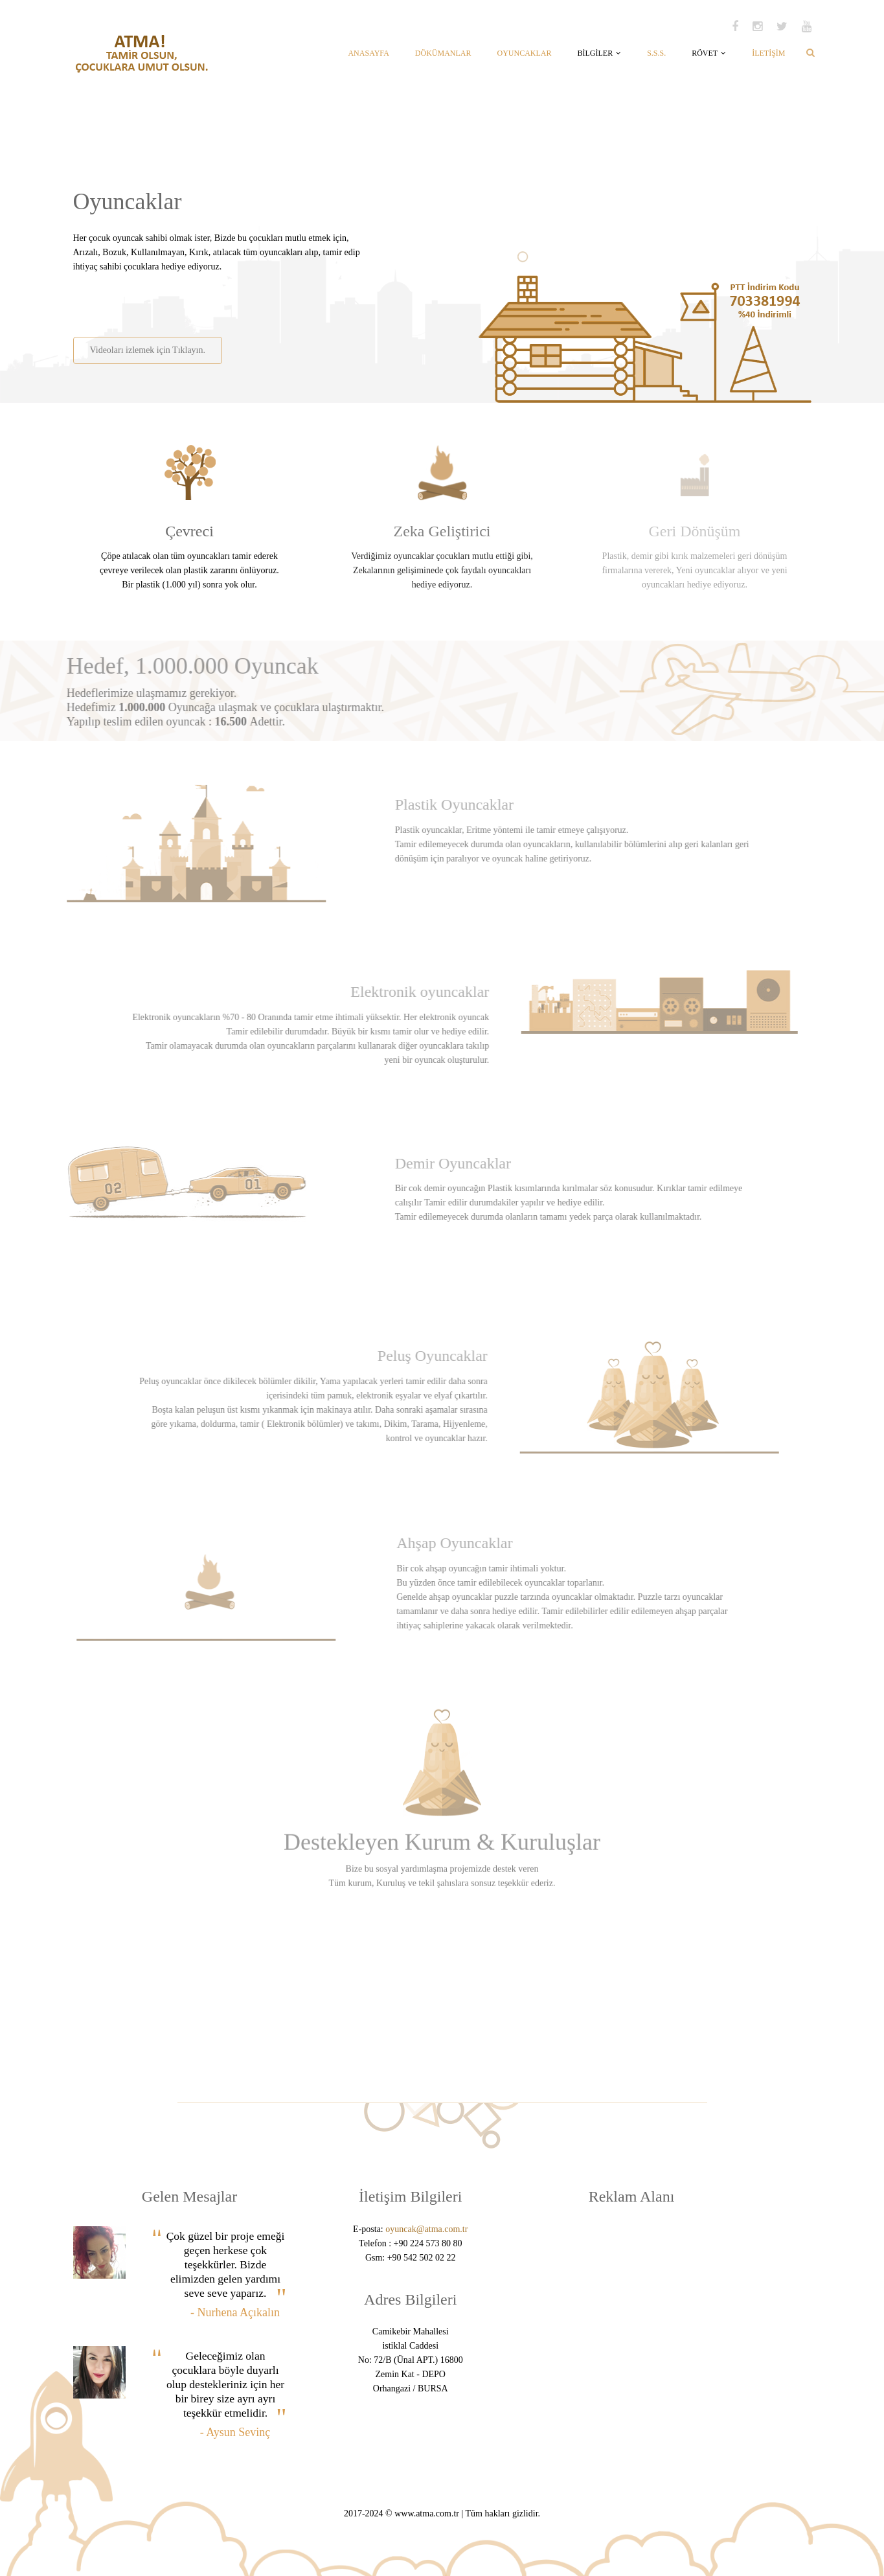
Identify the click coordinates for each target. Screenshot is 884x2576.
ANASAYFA (368, 53)
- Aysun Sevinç (235, 2432)
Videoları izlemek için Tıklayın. (147, 350)
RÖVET (709, 53)
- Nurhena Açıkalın (235, 2312)
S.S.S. (656, 53)
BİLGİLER (599, 53)
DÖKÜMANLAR (443, 53)
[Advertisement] (224, 299)
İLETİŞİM (768, 53)
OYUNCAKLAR (524, 53)
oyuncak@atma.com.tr (426, 2229)
